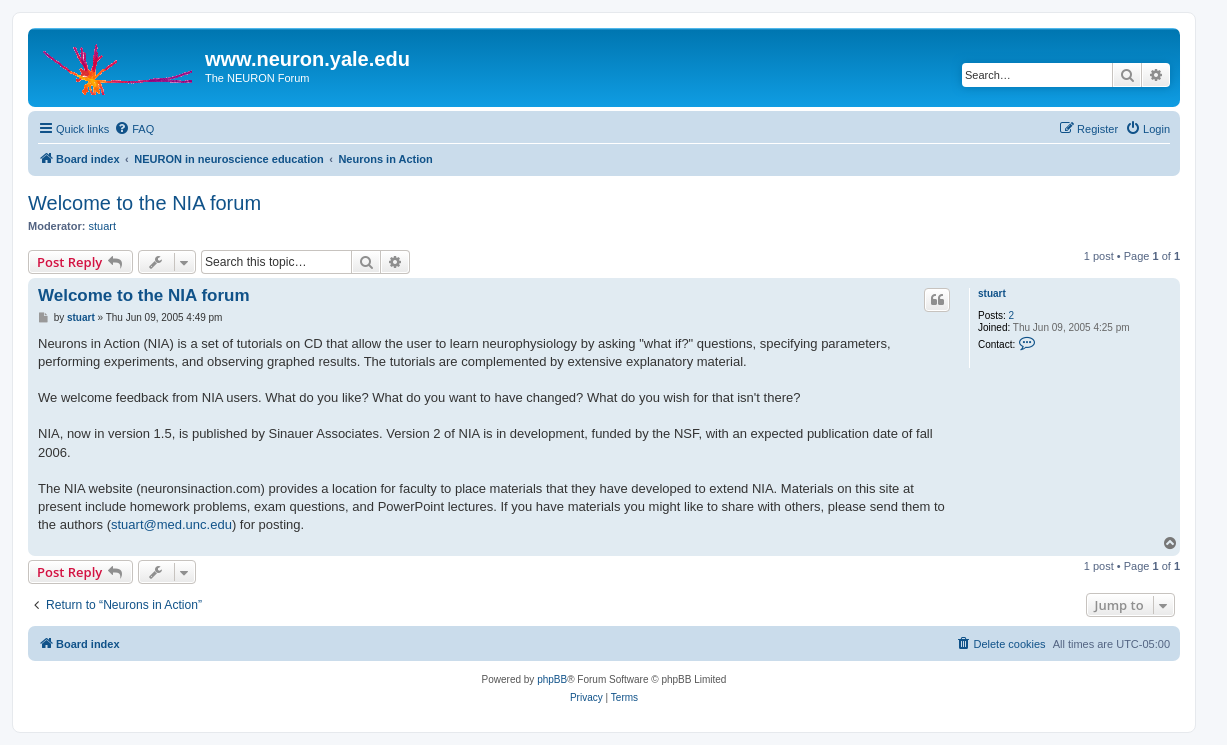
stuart (103, 226)
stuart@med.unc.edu (171, 524)
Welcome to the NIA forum (144, 203)
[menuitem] (134, 129)
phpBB (552, 679)
